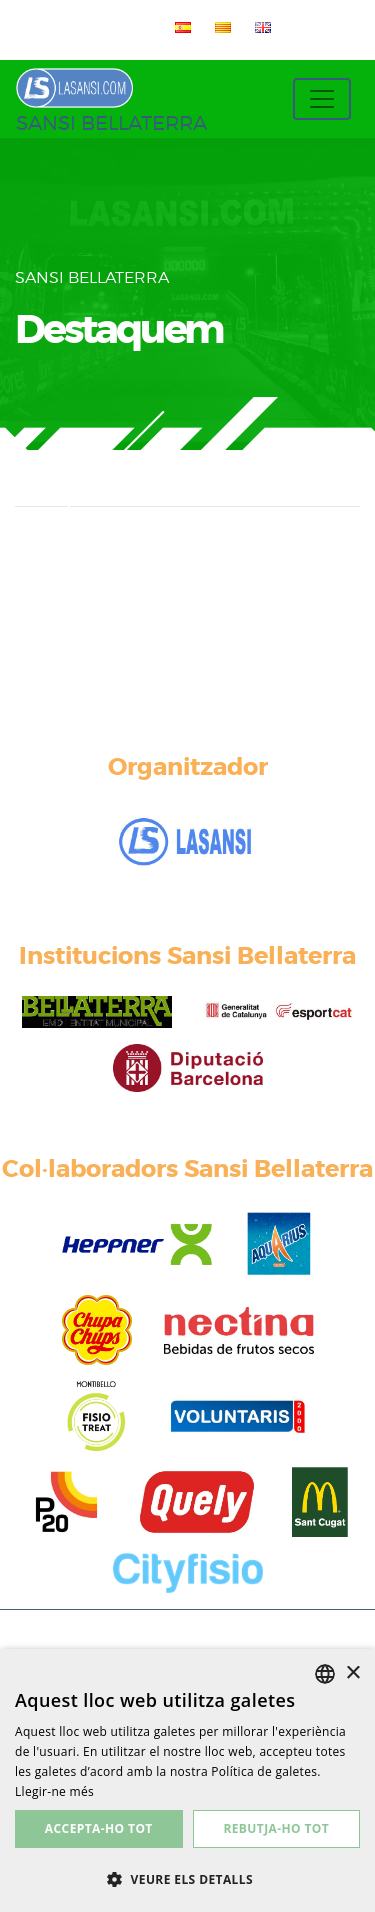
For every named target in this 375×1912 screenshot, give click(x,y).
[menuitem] (179, 27)
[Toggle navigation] (322, 99)
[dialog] (187, 1780)
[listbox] (325, 1674)
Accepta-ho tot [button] (99, 1828)
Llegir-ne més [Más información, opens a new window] (54, 1791)
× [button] (352, 1673)
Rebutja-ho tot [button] (276, 1828)
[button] (187, 1879)
